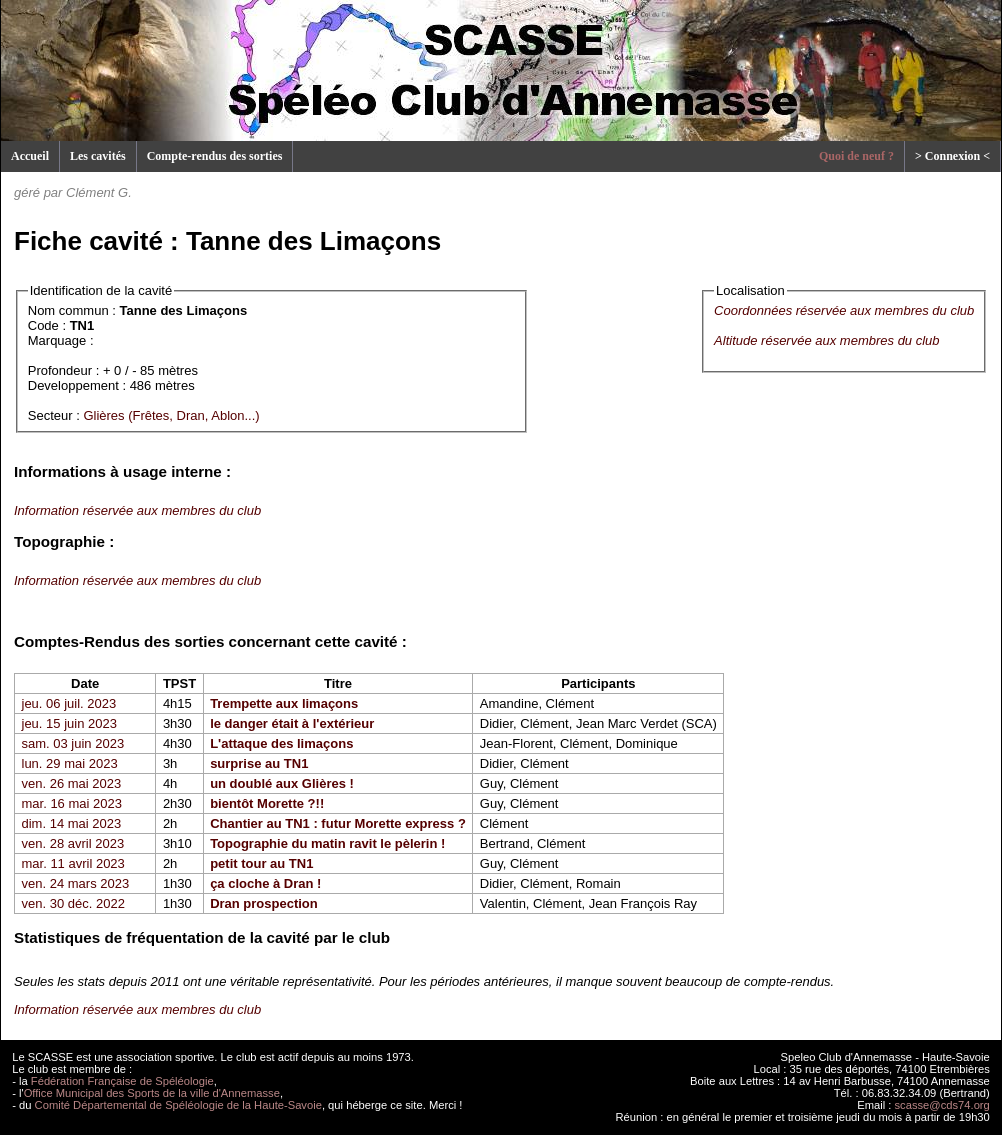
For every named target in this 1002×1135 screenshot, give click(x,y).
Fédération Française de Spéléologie (122, 1081)
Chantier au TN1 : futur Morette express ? (338, 823)
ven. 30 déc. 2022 (73, 903)
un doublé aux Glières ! (282, 783)
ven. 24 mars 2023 (76, 883)
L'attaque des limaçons (281, 743)
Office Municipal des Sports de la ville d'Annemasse (152, 1093)
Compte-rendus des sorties (215, 156)
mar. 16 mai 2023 (72, 803)
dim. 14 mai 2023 (72, 823)
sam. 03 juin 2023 (73, 743)
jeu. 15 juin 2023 (69, 723)
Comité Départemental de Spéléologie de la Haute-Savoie (178, 1105)
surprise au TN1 (259, 763)
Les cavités (98, 156)
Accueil (30, 156)
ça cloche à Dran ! (265, 883)
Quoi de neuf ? (856, 156)
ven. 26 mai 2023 (72, 783)
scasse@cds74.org (942, 1105)
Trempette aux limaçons (284, 703)
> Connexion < (952, 156)
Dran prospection (264, 903)
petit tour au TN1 (261, 863)
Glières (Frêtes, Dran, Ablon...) (171, 415)
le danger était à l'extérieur (292, 723)
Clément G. (99, 192)
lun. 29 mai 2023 (70, 763)
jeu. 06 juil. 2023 (69, 703)
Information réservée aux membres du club (137, 510)
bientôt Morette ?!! (267, 803)
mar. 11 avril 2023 (73, 863)
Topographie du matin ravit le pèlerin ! (327, 843)
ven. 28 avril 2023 (73, 843)
